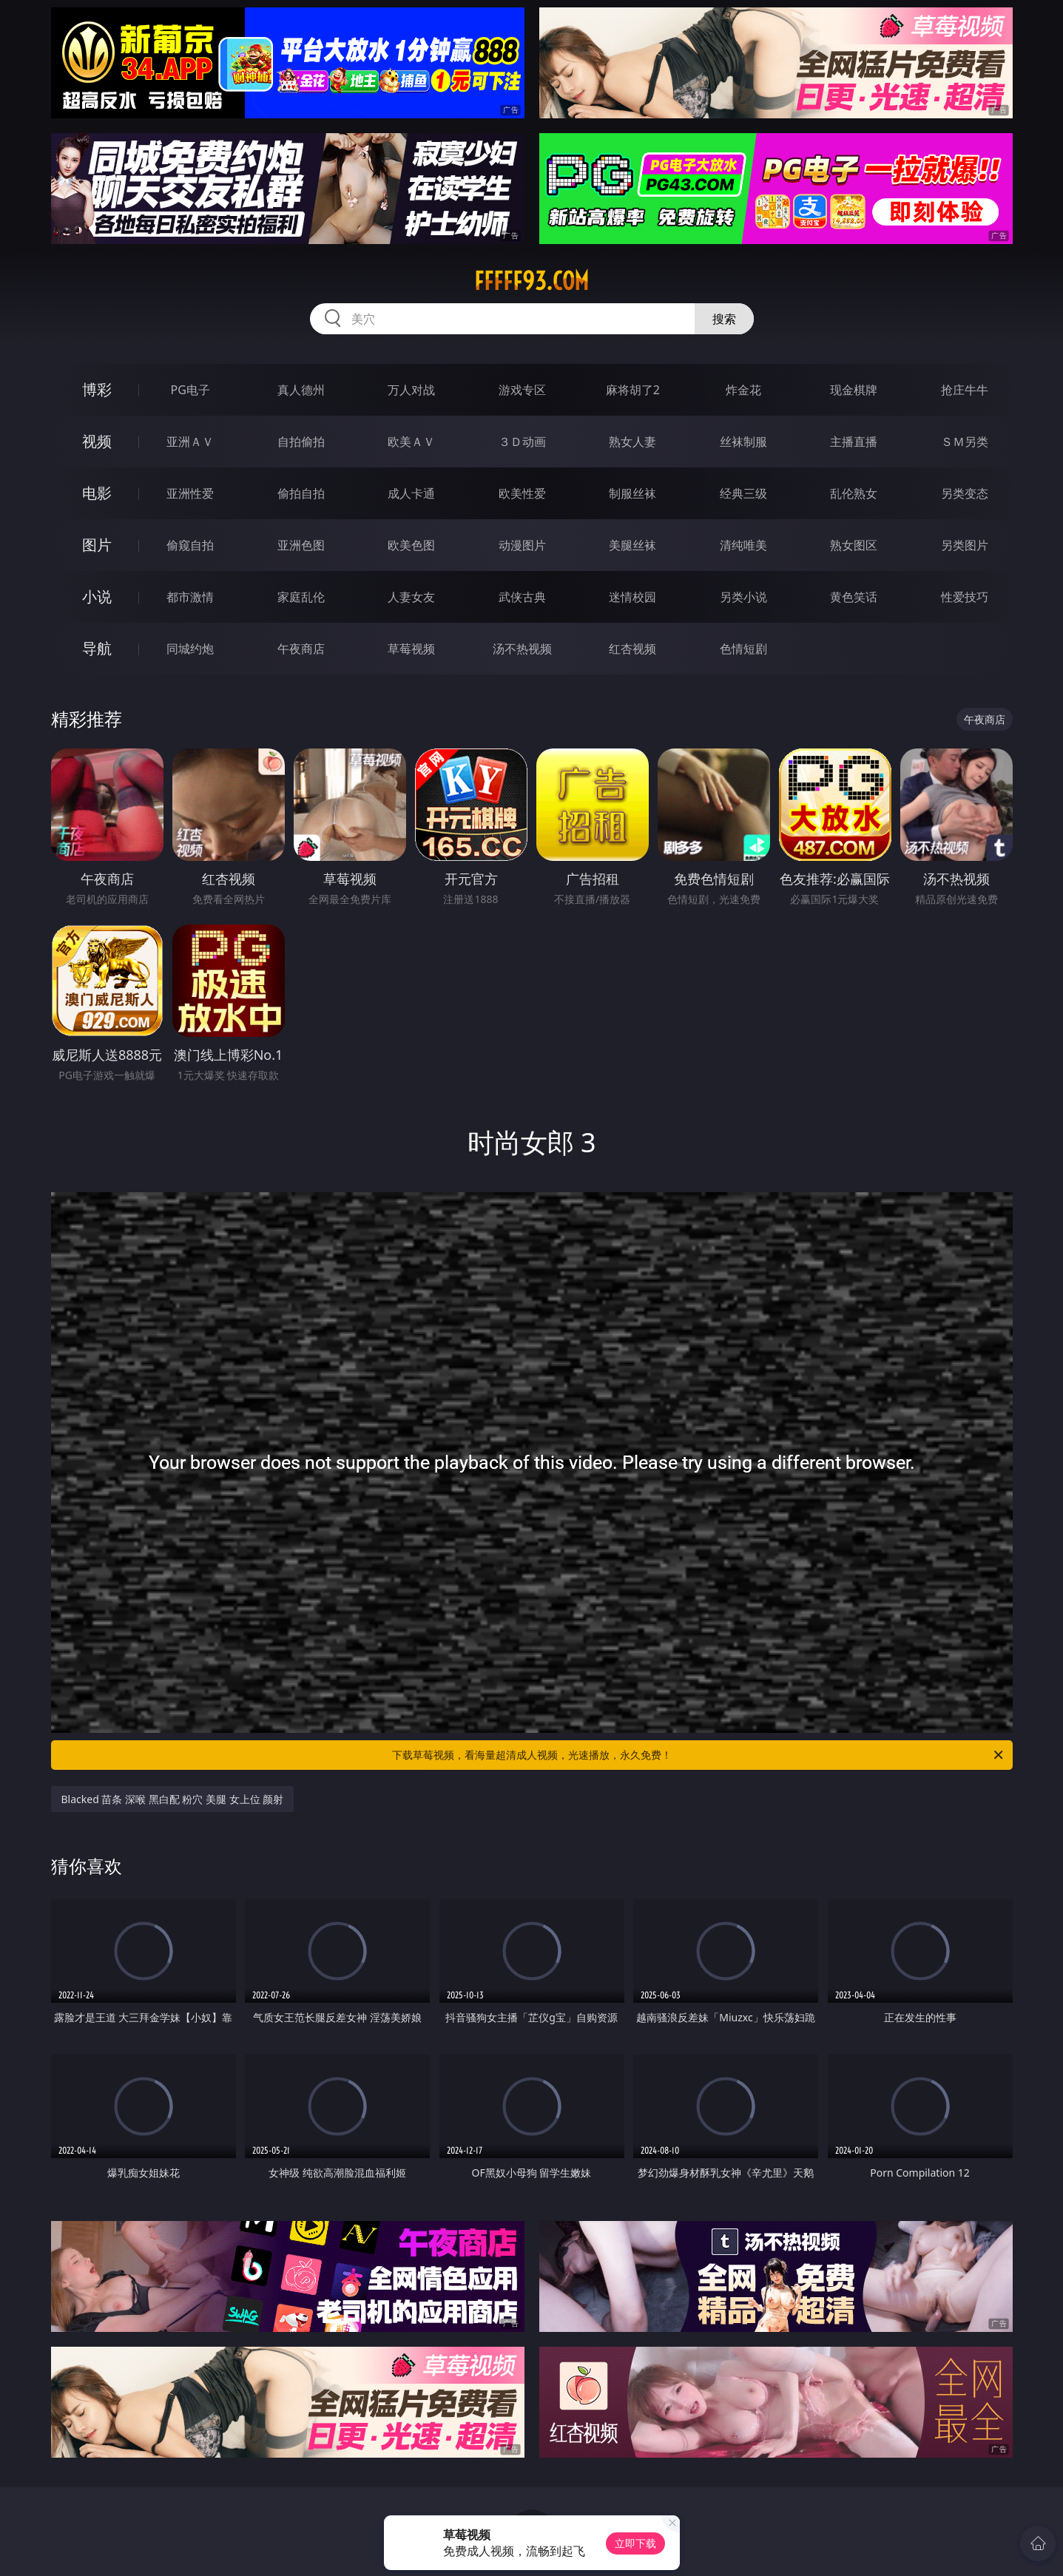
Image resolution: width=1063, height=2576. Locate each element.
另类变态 (964, 493)
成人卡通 (411, 493)
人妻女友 (411, 597)
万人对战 (411, 390)
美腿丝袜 (632, 545)
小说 (97, 596)
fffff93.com (531, 281)
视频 (97, 441)
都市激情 (190, 597)
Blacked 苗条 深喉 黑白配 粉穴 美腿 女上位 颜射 (172, 1799)
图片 (97, 545)
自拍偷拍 (301, 441)
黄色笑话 (853, 597)
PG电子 (190, 390)
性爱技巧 (964, 597)
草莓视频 (411, 648)
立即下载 (635, 2543)
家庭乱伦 (301, 597)
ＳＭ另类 (964, 441)
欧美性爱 (522, 493)
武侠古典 (522, 597)
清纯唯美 (743, 545)
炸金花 (743, 390)
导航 (97, 648)
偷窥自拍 (190, 545)
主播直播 (853, 441)
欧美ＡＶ (411, 441)
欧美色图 (411, 545)
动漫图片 (522, 545)
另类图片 (964, 545)
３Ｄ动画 (522, 441)
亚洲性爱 (190, 493)
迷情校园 (632, 597)
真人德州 (301, 390)
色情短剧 (743, 648)
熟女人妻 (632, 441)
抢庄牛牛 (964, 390)
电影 (97, 493)
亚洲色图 (301, 545)
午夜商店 (301, 648)
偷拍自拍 (301, 493)
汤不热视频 (522, 648)
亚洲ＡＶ (190, 441)
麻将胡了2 (633, 390)
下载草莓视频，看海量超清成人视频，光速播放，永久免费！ (698, 1755)
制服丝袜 (632, 493)
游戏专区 (522, 390)
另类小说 (743, 597)
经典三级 (743, 493)
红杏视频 (632, 648)
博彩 (97, 389)
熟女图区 (853, 545)
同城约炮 (190, 648)
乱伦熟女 (853, 493)
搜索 (724, 319)
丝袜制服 (743, 441)
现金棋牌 (853, 390)
